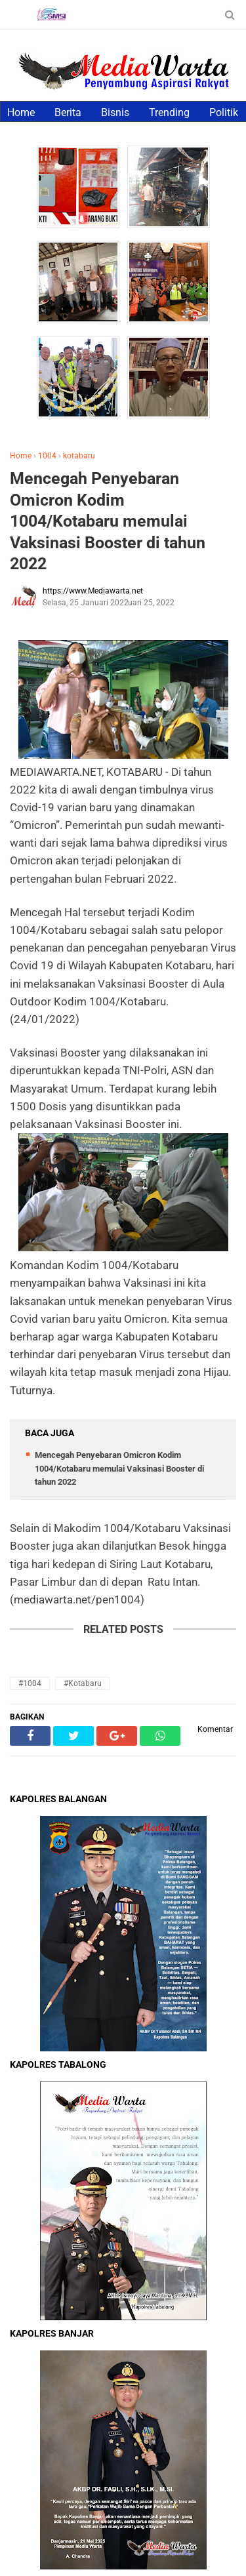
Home (21, 112)
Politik (223, 112)
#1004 (29, 1683)
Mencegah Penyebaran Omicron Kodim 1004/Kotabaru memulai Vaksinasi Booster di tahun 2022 (107, 521)
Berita (67, 112)
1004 (47, 455)
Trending (169, 112)
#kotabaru (83, 1683)
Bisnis (115, 112)
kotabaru (79, 455)
